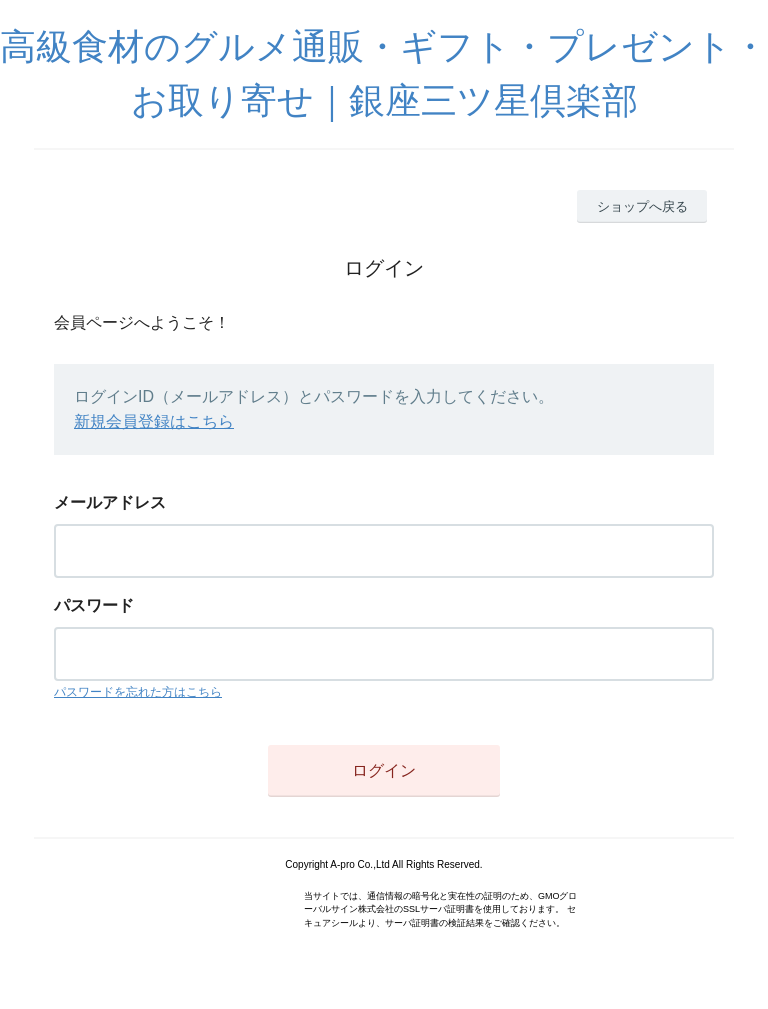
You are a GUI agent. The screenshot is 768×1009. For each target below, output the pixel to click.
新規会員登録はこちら (154, 421)
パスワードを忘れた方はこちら (138, 692)
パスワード (94, 605)
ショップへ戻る (642, 206)
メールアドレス (110, 502)
